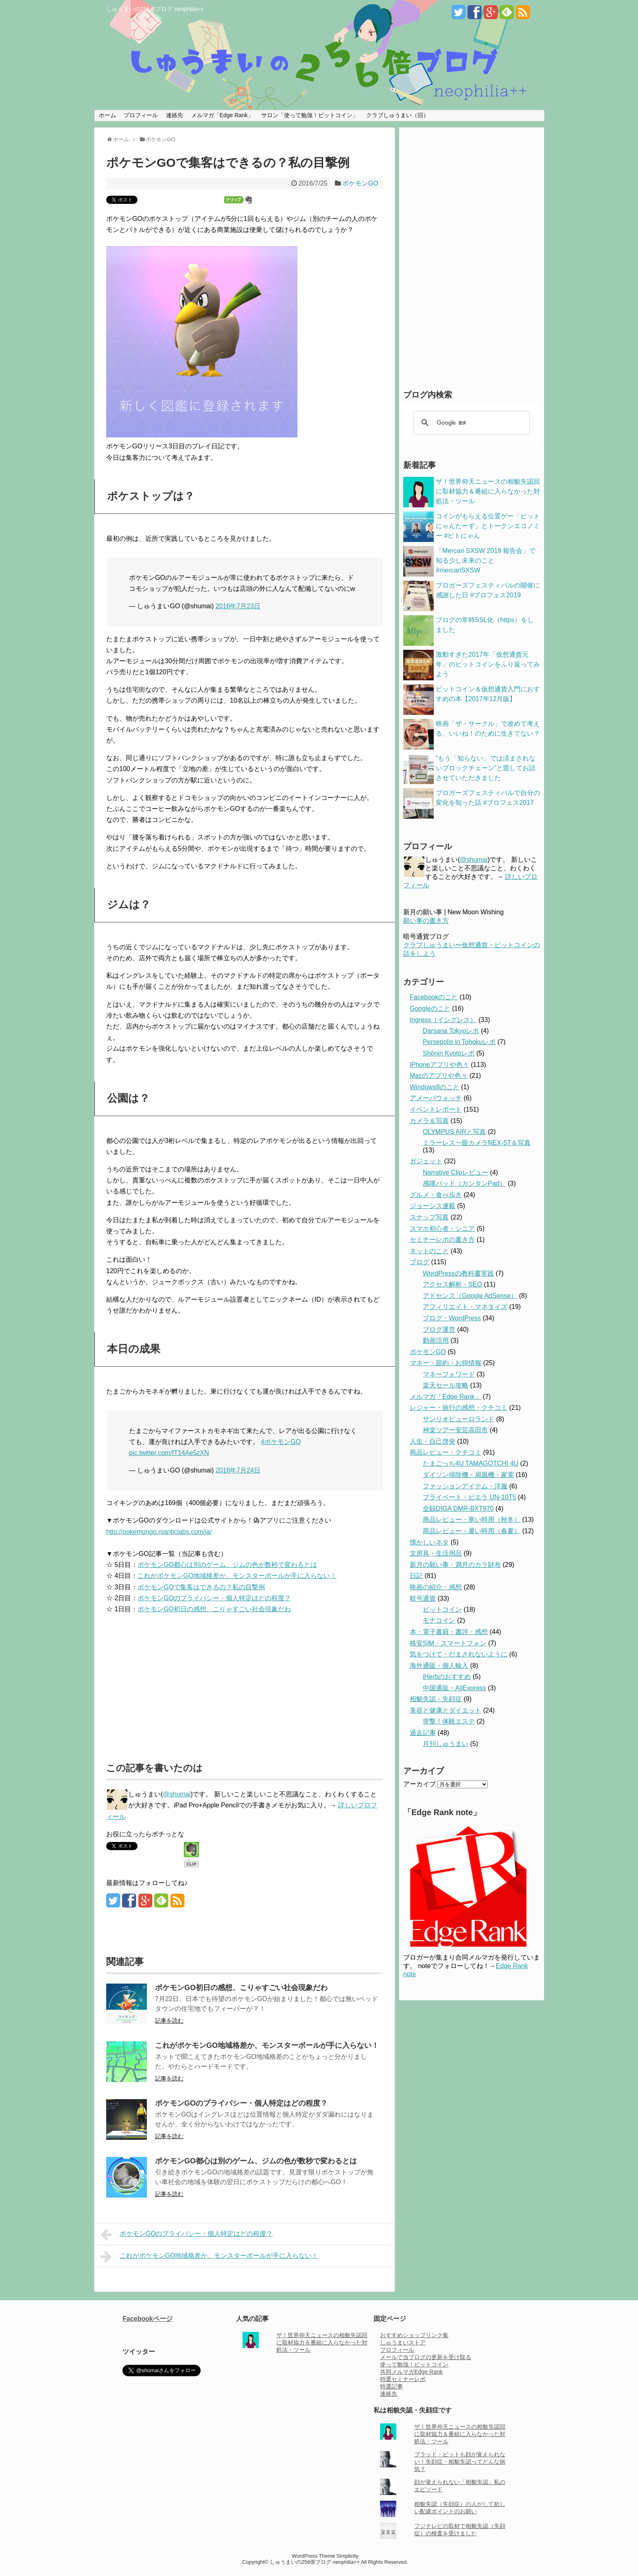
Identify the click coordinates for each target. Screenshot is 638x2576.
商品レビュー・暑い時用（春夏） (471, 1530)
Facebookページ (147, 2318)
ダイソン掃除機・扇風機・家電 (468, 1474)
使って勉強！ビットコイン (414, 2364)
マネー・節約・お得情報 (445, 1362)
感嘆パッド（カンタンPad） (464, 1183)
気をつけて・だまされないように (458, 1654)
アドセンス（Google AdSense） (470, 1295)
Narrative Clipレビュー (455, 1172)
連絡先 (174, 115)
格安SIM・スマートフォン (448, 1643)
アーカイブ (419, 1784)
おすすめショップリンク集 (414, 2335)
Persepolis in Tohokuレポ (459, 1041)
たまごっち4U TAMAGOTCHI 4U (470, 1463)
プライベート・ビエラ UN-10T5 (469, 1497)
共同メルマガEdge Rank (411, 2371)
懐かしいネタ (429, 1542)
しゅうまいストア (403, 2342)
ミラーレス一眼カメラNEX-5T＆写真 (477, 1142)
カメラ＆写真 (429, 1120)
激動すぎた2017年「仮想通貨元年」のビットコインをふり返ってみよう (488, 664)
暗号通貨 (423, 1598)
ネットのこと (429, 1251)
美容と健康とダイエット (445, 1710)
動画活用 (436, 1340)
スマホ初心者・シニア (442, 1228)
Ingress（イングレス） (443, 1019)
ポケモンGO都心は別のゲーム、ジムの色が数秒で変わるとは (227, 1564)
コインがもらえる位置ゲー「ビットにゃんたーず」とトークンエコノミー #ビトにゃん (488, 526)
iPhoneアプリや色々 (439, 1064)
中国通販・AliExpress (454, 1688)
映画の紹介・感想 (436, 1587)
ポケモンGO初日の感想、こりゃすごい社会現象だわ (214, 1609)
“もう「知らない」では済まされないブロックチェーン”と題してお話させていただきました (485, 768)
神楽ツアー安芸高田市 (455, 1430)
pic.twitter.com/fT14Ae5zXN (169, 1452)
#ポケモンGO (281, 1441)
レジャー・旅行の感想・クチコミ (458, 1407)
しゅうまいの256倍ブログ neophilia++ (155, 9)
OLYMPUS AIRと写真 (454, 1131)
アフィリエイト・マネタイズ (465, 1306)
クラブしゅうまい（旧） (397, 115)
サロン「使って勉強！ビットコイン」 (309, 115)
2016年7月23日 (238, 606)
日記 (416, 1575)
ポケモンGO (360, 183)
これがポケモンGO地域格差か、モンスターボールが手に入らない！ (237, 1575)
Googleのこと (430, 1008)
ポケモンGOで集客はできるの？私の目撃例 (201, 1587)
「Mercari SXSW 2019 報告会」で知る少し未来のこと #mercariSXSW (485, 560)
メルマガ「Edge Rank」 (222, 115)
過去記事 (423, 1732)
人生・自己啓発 (432, 1441)
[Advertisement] (174, 1684)
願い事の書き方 (426, 920)
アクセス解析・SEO (452, 1284)
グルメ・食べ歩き (436, 1194)
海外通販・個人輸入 (439, 1665)
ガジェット (426, 1161)
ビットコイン (442, 1609)
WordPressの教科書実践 (458, 1273)
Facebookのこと (434, 997)
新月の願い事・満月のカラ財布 (455, 1564)
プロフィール (141, 115)
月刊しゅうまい (445, 1743)
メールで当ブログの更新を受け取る (425, 2357)
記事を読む (169, 2020)
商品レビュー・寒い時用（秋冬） (471, 1519)
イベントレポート (436, 1109)
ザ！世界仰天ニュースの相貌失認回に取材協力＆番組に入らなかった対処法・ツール (488, 491)
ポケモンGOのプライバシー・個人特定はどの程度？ (214, 1598)
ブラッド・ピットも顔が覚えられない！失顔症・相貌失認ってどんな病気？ (459, 2461)
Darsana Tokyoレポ (451, 1030)
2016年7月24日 (238, 1470)
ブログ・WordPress (452, 1318)
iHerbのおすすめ (447, 1676)
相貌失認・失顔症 (436, 1698)
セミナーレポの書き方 (442, 1239)
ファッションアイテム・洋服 (465, 1486)
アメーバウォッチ (436, 1098)
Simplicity (347, 2556)
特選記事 (391, 2386)
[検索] (470, 423)
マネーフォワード (449, 1374)
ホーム (107, 115)
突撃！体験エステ (449, 1721)
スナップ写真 (429, 1217)
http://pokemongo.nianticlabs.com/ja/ (159, 1531)
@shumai (176, 1794)
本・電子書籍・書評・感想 (449, 1631)
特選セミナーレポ (403, 2379)
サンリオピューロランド (458, 1419)
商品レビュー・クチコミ (445, 1452)
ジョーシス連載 (432, 1205)
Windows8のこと (434, 1087)
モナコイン (439, 1620)
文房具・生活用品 (436, 1553)
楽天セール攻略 (445, 1385)
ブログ (419, 1262)
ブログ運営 (439, 1329)
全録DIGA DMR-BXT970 (458, 1508)
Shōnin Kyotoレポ (448, 1053)
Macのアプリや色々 (439, 1075)
